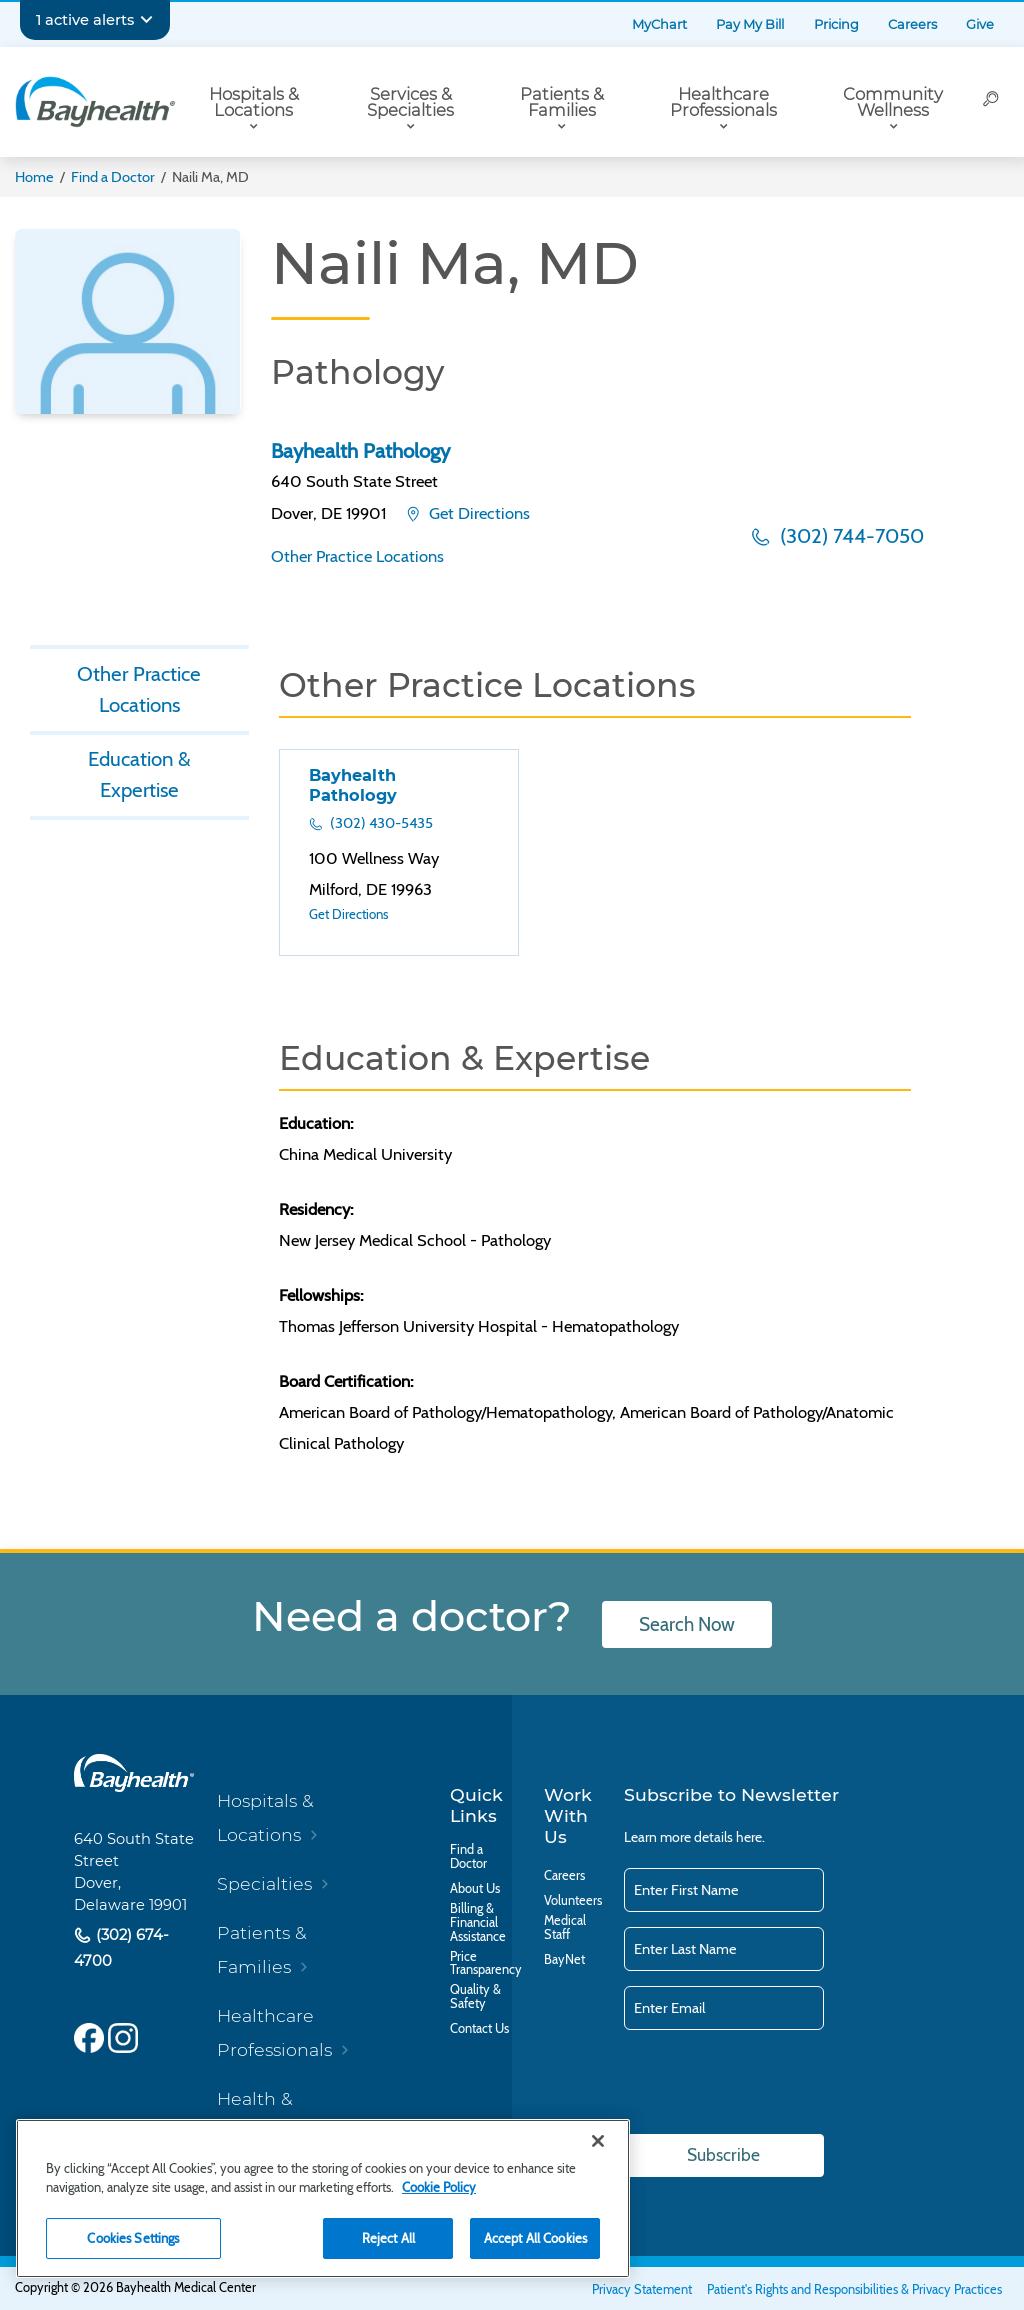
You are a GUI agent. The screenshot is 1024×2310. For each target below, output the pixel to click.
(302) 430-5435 (380, 823)
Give (980, 24)
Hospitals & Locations (254, 102)
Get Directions (477, 513)
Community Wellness (893, 102)
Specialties (264, 1883)
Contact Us (479, 2029)
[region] (323, 2198)
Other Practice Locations (357, 556)
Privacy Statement (642, 2289)
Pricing (836, 24)
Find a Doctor (113, 177)
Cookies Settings (133, 2238)
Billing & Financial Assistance (478, 1922)
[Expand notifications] (146, 20)
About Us (475, 1889)
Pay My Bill (750, 24)
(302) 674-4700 (121, 1947)
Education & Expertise (139, 775)
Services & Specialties (410, 102)
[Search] (991, 102)
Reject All (388, 2238)
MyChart (659, 24)
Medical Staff (565, 1928)
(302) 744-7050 (849, 535)
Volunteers (573, 1901)
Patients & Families (562, 102)
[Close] (598, 2141)
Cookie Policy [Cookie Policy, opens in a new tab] (439, 2187)
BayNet (564, 1960)
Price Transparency (486, 1964)
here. (750, 1837)
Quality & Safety (475, 1997)
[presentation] (776, 2083)
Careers (912, 24)
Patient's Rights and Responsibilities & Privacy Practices (854, 2289)
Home (34, 177)
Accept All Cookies (535, 2238)
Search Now (687, 1624)
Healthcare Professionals (723, 102)
